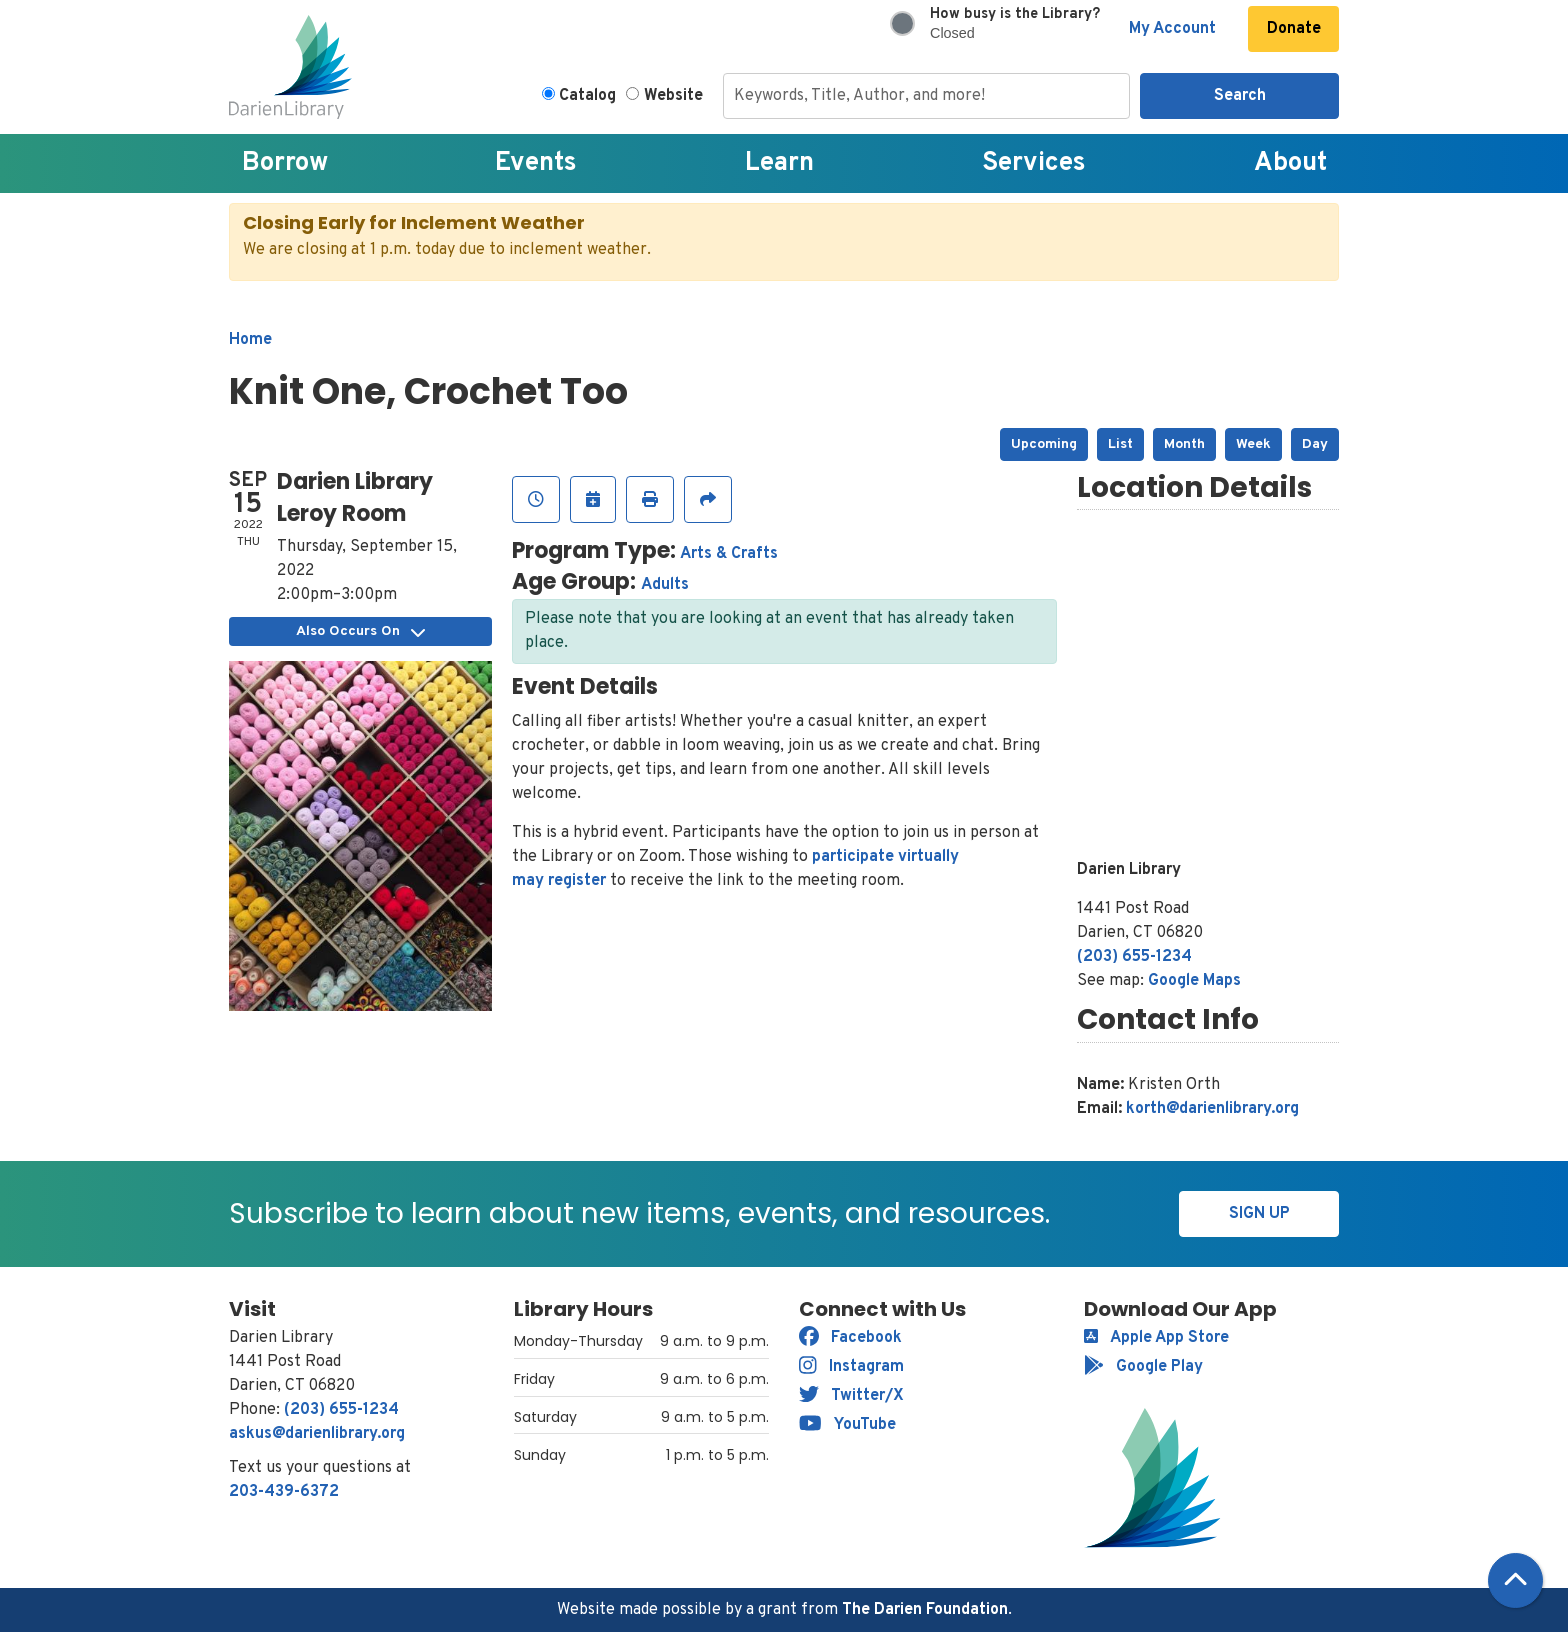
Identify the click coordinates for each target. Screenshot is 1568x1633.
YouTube (847, 1425)
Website (673, 96)
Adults (665, 585)
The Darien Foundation (925, 1610)
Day (1315, 444)
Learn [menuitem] (779, 163)
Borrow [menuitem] (285, 163)
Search (1240, 96)
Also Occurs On (360, 631)
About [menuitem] (1290, 163)
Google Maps (1194, 981)
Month (1184, 444)
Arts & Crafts (729, 554)
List (1120, 444)
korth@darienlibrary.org (1212, 1109)
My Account (1172, 29)
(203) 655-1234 (1134, 957)
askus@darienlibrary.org (317, 1434)
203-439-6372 (284, 1492)
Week (1253, 444)
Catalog (587, 96)
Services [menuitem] (1034, 163)
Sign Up (1259, 1214)
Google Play (1143, 1367)
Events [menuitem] (536, 163)
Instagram (851, 1367)
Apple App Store (1156, 1338)
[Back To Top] (1515, 1580)
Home (250, 340)
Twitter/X (851, 1396)
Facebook (850, 1338)
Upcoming (1044, 444)
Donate (1294, 29)
